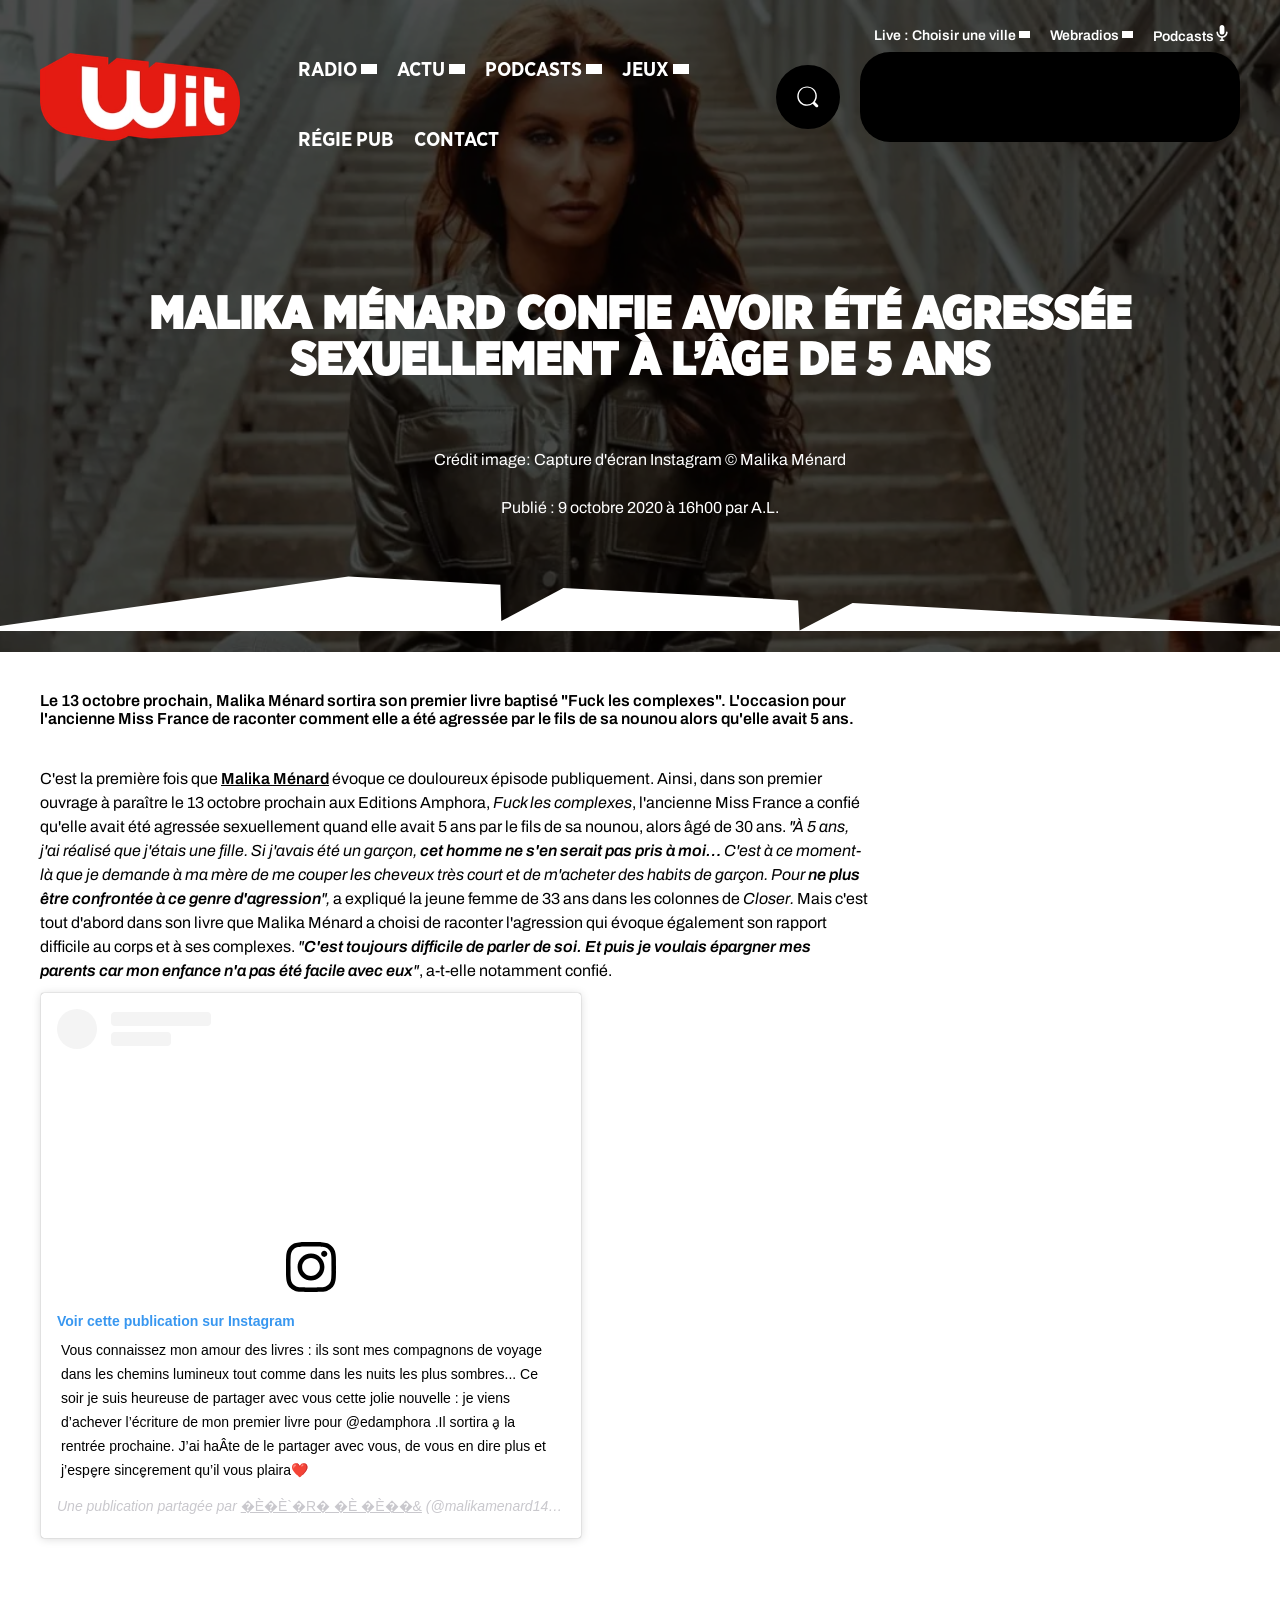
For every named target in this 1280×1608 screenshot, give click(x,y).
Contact (456, 140)
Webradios (1084, 35)
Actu (421, 70)
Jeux (645, 70)
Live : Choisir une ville (945, 35)
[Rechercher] (808, 97)
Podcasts (533, 70)
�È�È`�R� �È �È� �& (331, 1506)
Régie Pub (346, 140)
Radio (327, 70)
